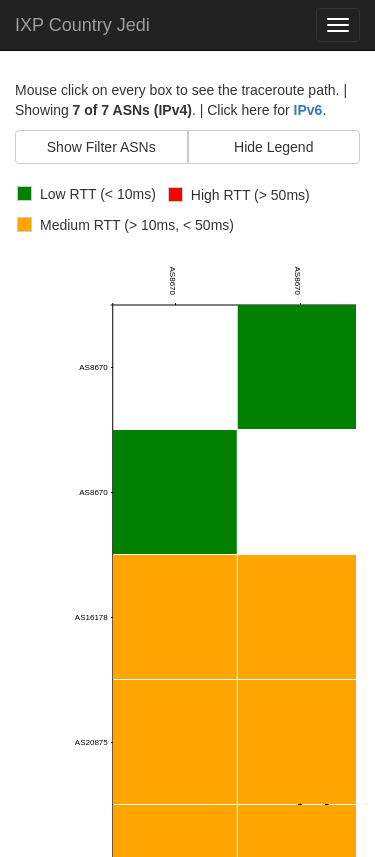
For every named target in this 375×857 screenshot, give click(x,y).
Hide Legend (273, 147)
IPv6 (308, 110)
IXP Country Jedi (82, 25)
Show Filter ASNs (101, 147)
